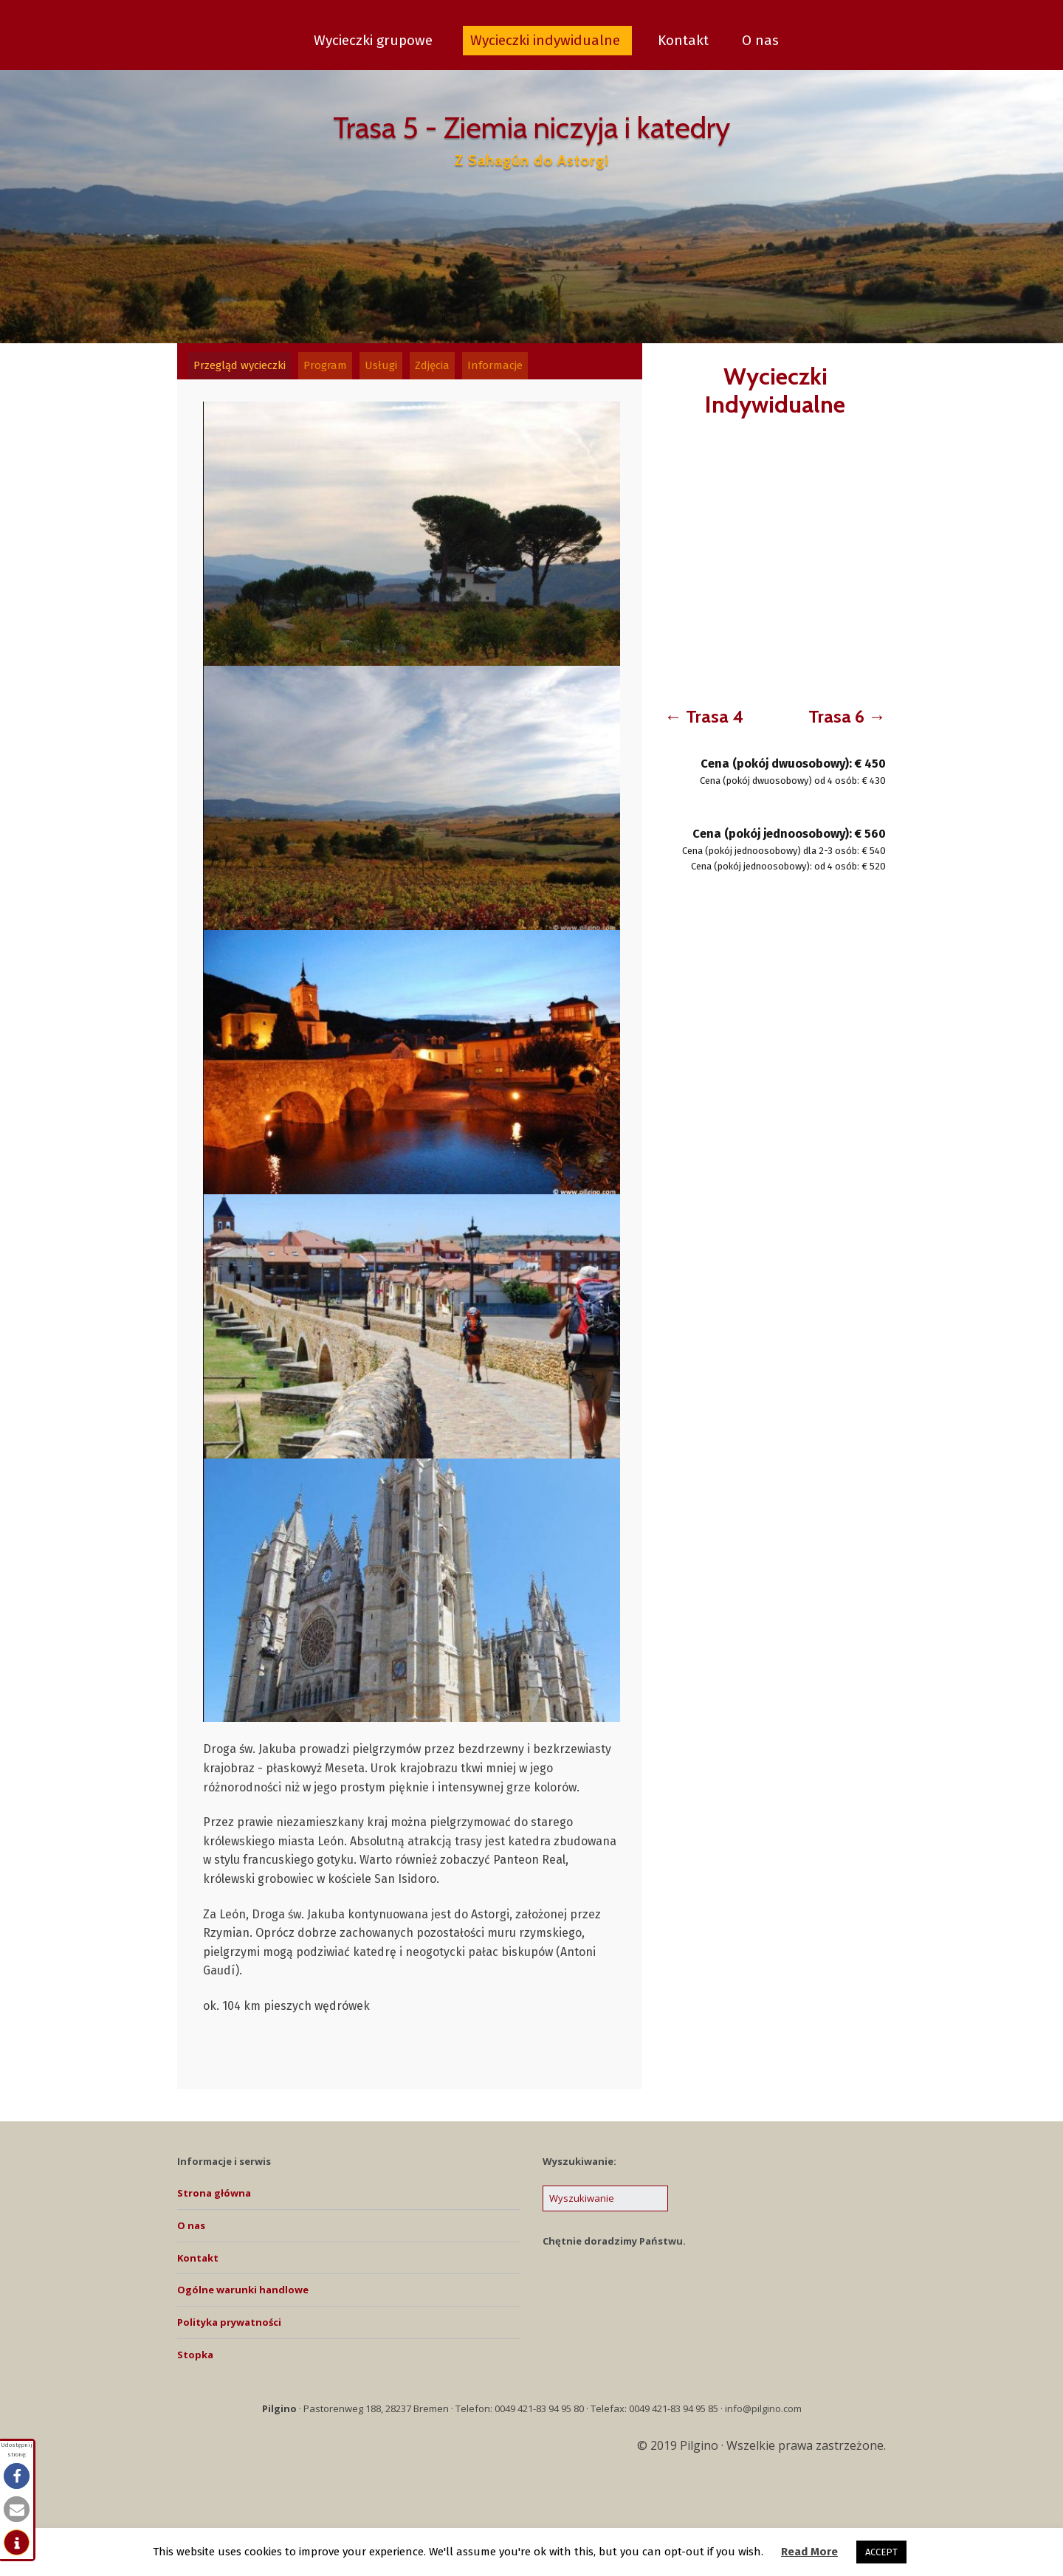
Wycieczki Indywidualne (775, 390)
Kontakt (683, 40)
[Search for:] (605, 2206)
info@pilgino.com (763, 2415)
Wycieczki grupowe (375, 40)
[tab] (245, 369)
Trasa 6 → (847, 716)
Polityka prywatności (229, 2329)
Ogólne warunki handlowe (243, 2297)
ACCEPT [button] (881, 2552)
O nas (760, 40)
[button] (17, 2476)
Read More (809, 2551)
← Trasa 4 (703, 716)
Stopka (195, 2362)
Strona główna (214, 2200)
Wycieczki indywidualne (547, 40)
